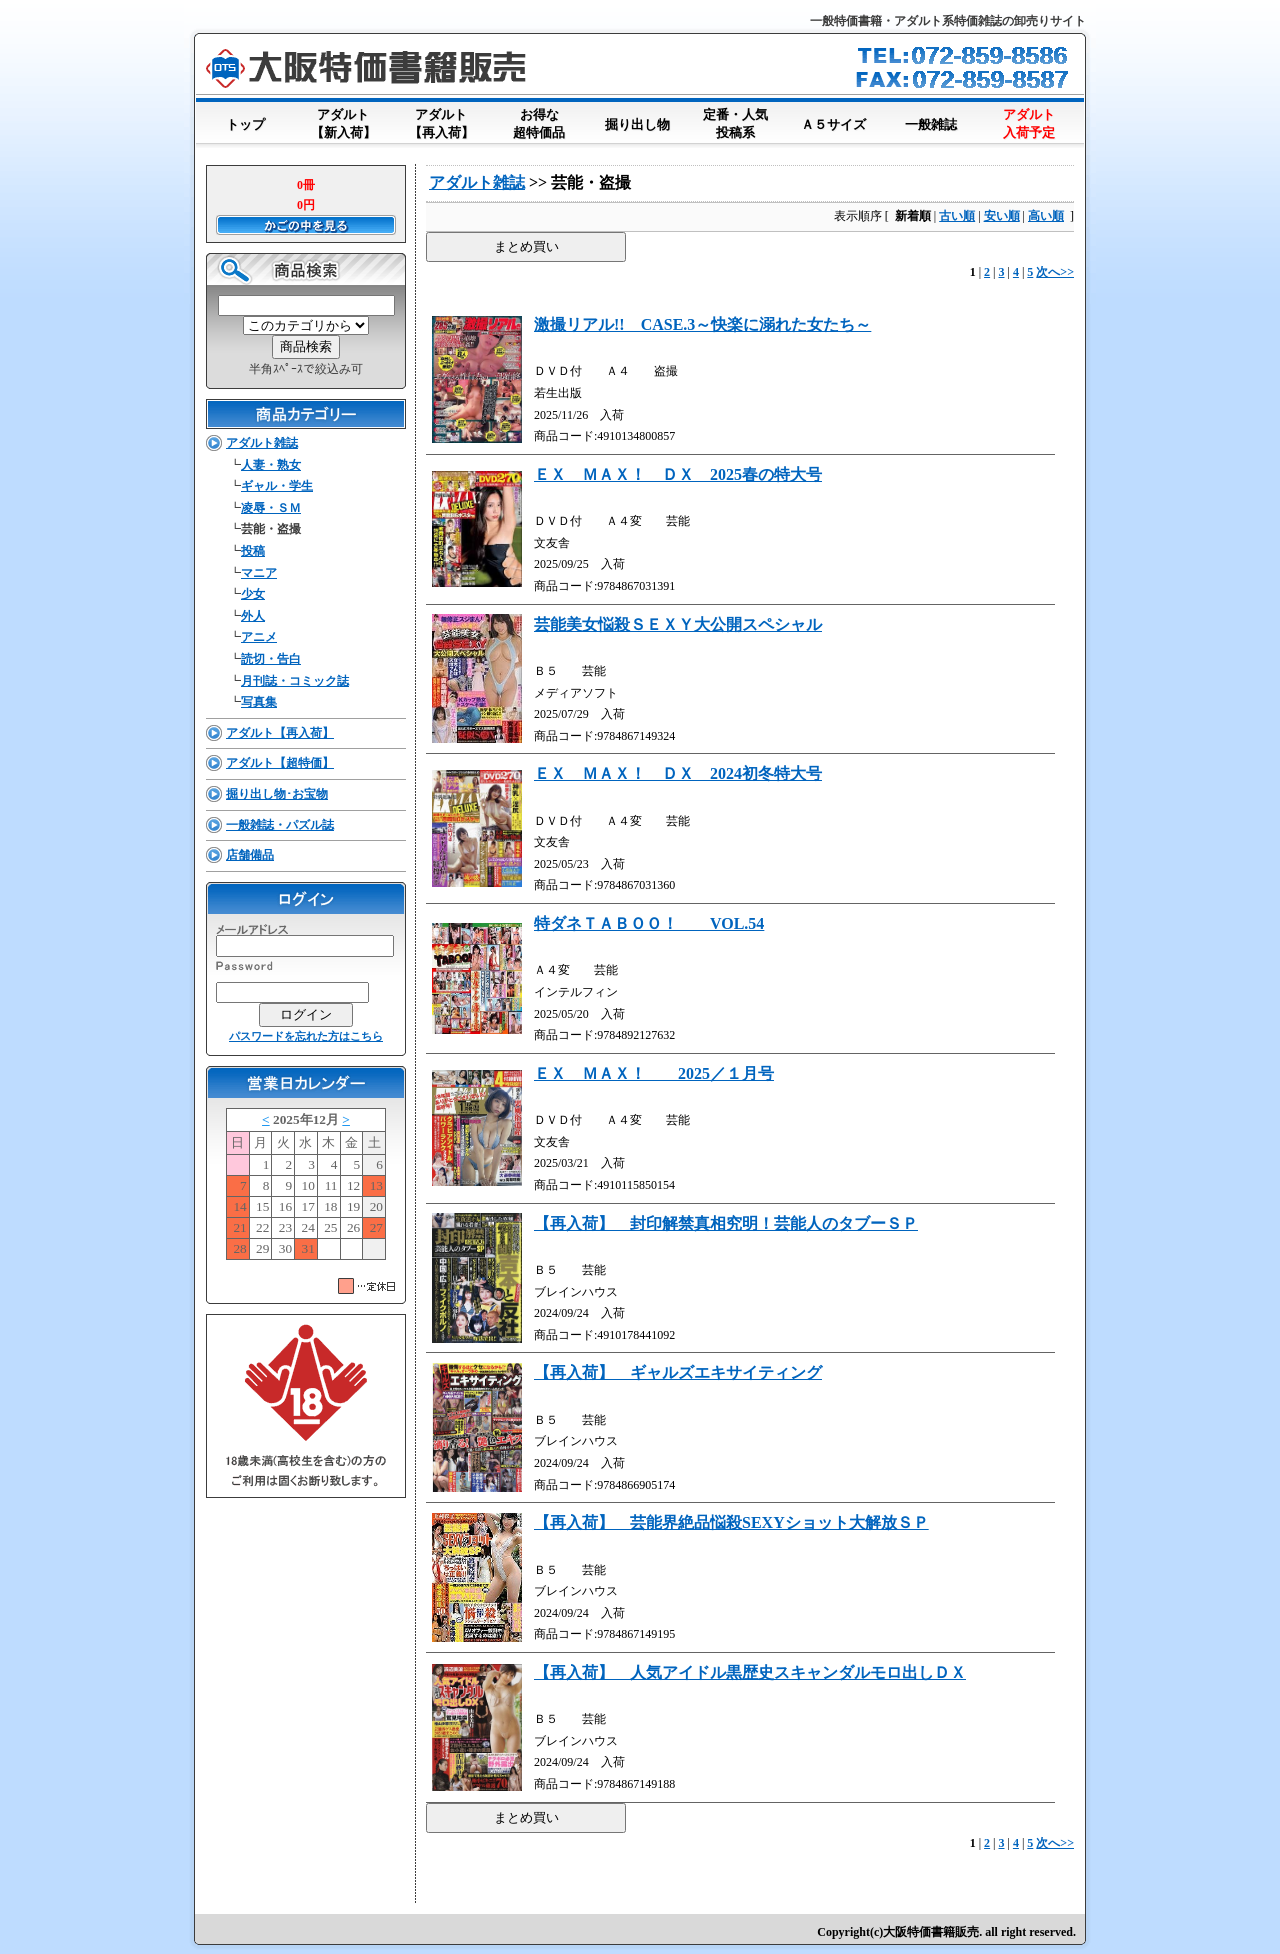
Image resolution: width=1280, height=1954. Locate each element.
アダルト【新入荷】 (343, 125)
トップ (245, 120)
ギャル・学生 (277, 486)
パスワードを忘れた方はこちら (306, 1036)
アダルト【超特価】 (280, 763)
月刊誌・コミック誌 (295, 681)
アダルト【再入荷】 (441, 125)
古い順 (957, 216)
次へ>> (1055, 272)
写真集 (259, 702)
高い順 (1046, 216)
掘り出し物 (637, 120)
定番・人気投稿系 (735, 125)
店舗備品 (250, 855)
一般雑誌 (931, 120)
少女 (253, 594)
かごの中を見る (306, 225)
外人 (253, 616)
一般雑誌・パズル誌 (280, 825)
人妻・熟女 (271, 465)
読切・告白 (271, 659)
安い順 (1002, 216)
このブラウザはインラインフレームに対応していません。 (306, 1188)
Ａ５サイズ (833, 120)
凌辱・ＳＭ (271, 508)
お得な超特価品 (539, 125)
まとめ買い (526, 246)
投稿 (253, 551)
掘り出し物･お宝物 (277, 794)
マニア (259, 573)
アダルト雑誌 (262, 443)
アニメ (259, 637)
